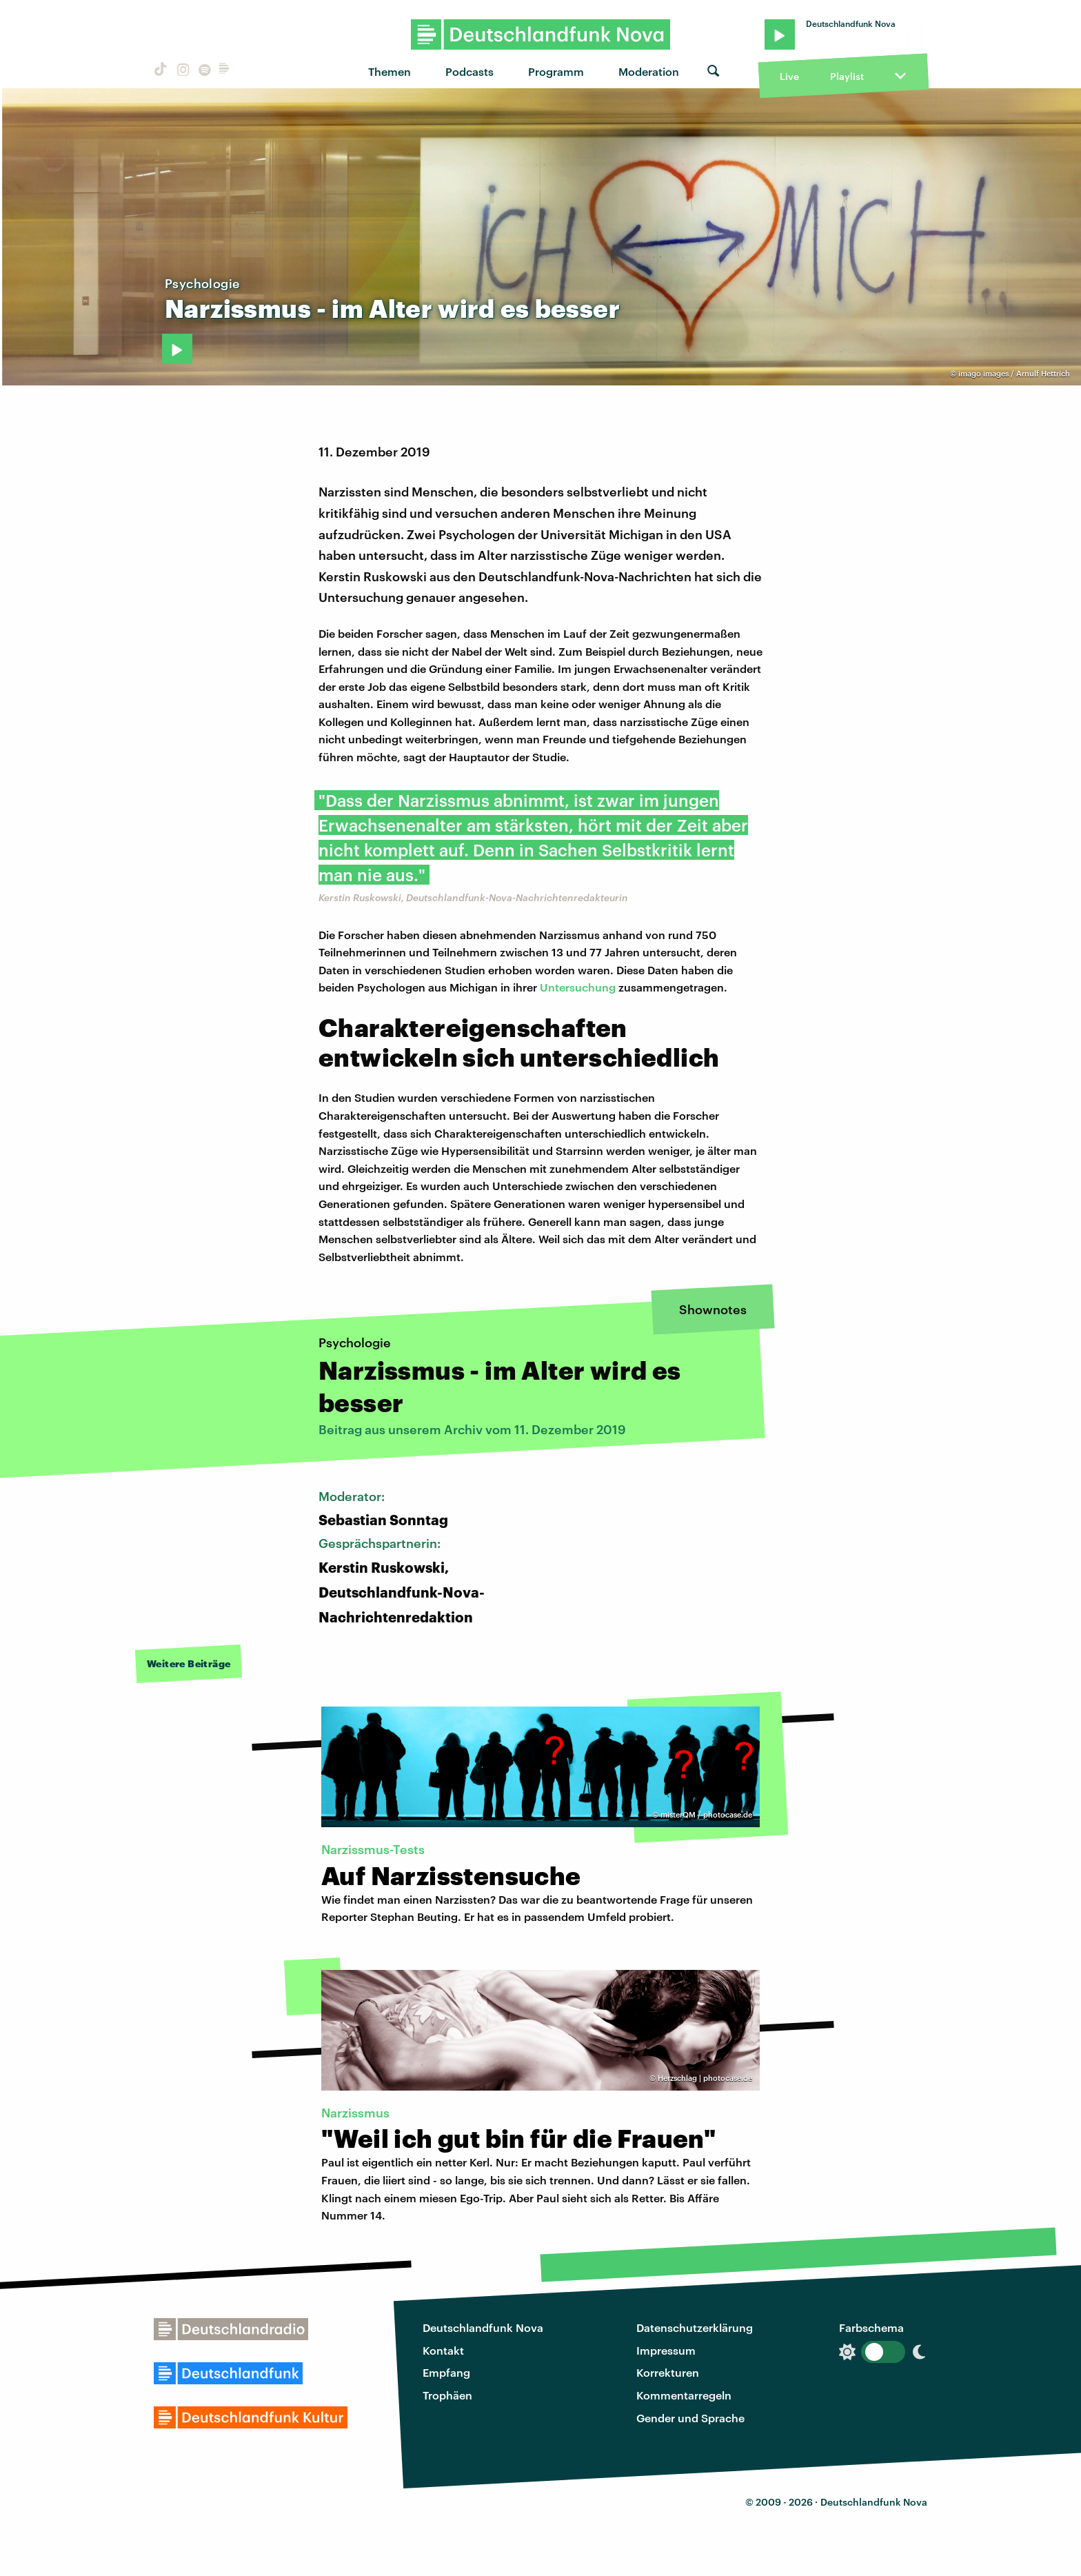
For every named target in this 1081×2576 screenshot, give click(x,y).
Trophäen (447, 2395)
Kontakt (443, 2350)
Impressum (666, 2350)
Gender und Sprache (690, 2417)
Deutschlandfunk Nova (483, 2327)
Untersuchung (578, 987)
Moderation (648, 71)
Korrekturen (667, 2372)
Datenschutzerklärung (694, 2327)
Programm (556, 71)
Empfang (446, 2372)
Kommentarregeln (683, 2395)
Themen (389, 71)
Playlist (847, 76)
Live (789, 76)
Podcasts (469, 71)
